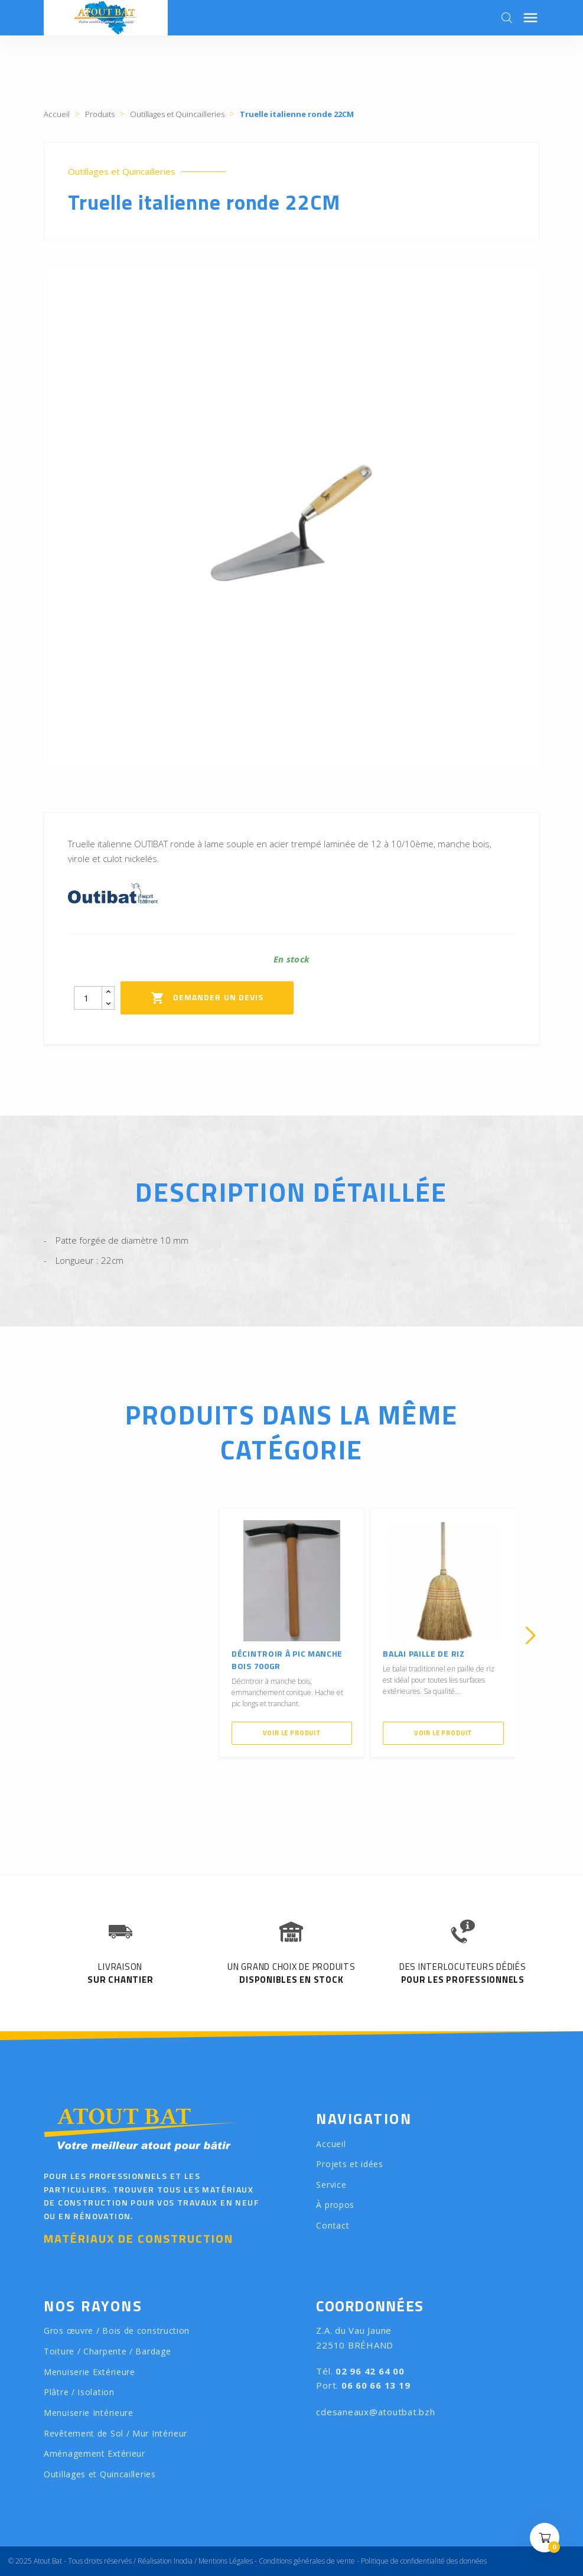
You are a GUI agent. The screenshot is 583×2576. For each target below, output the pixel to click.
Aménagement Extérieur (94, 2453)
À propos (335, 2204)
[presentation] (52, 1635)
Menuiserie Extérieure (89, 2371)
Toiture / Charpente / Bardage (107, 2351)
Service (331, 2184)
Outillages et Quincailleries (121, 171)
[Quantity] (88, 998)
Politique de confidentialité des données (424, 2561)
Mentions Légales (225, 2561)
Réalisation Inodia (165, 2561)
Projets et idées (349, 2164)
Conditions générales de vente (307, 2561)
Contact (332, 2225)
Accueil (331, 2143)
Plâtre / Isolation (79, 2392)
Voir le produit (292, 1733)
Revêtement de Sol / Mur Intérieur (115, 2433)
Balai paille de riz (423, 1653)
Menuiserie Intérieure (88, 2412)
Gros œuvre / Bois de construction (117, 2330)
